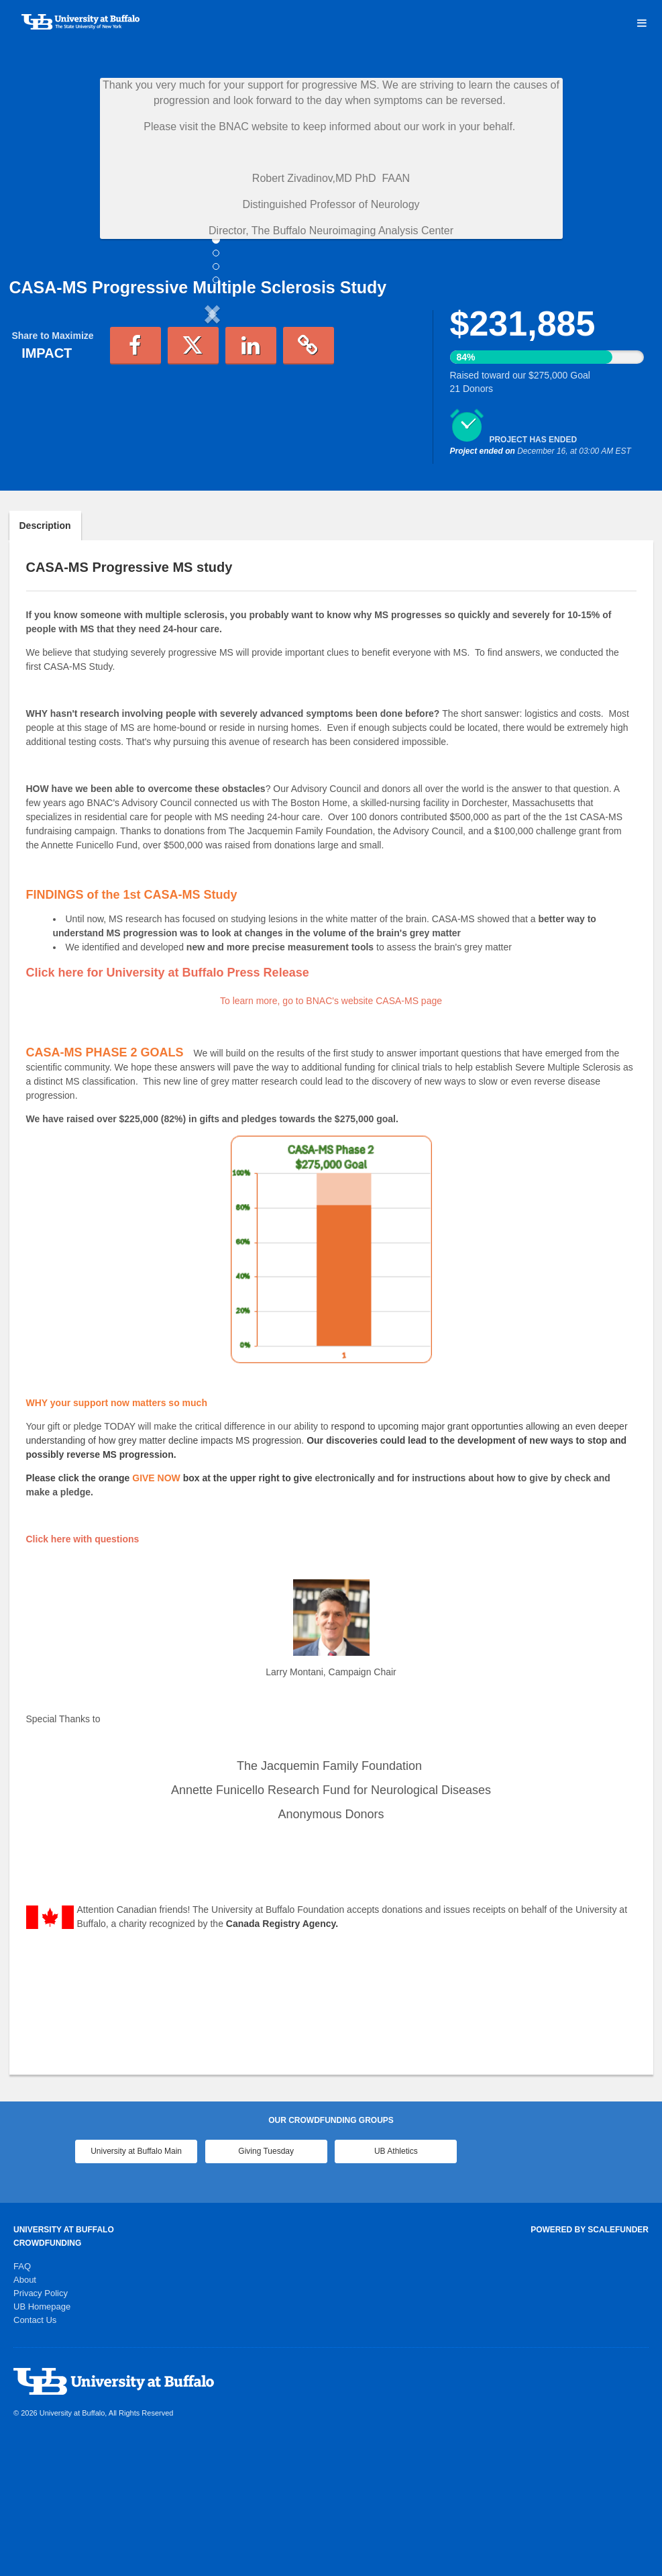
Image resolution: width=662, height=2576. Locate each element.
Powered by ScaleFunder (590, 2360)
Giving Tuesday (266, 2282)
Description (45, 656)
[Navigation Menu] (642, 23)
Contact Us (34, 2451)
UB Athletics (396, 2282)
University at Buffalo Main (136, 2282)
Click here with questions (83, 1670)
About (24, 2411)
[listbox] (212, 425)
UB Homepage (41, 2437)
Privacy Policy (40, 2424)
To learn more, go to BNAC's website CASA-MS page (331, 1131)
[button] (39, 425)
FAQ (22, 2397)
